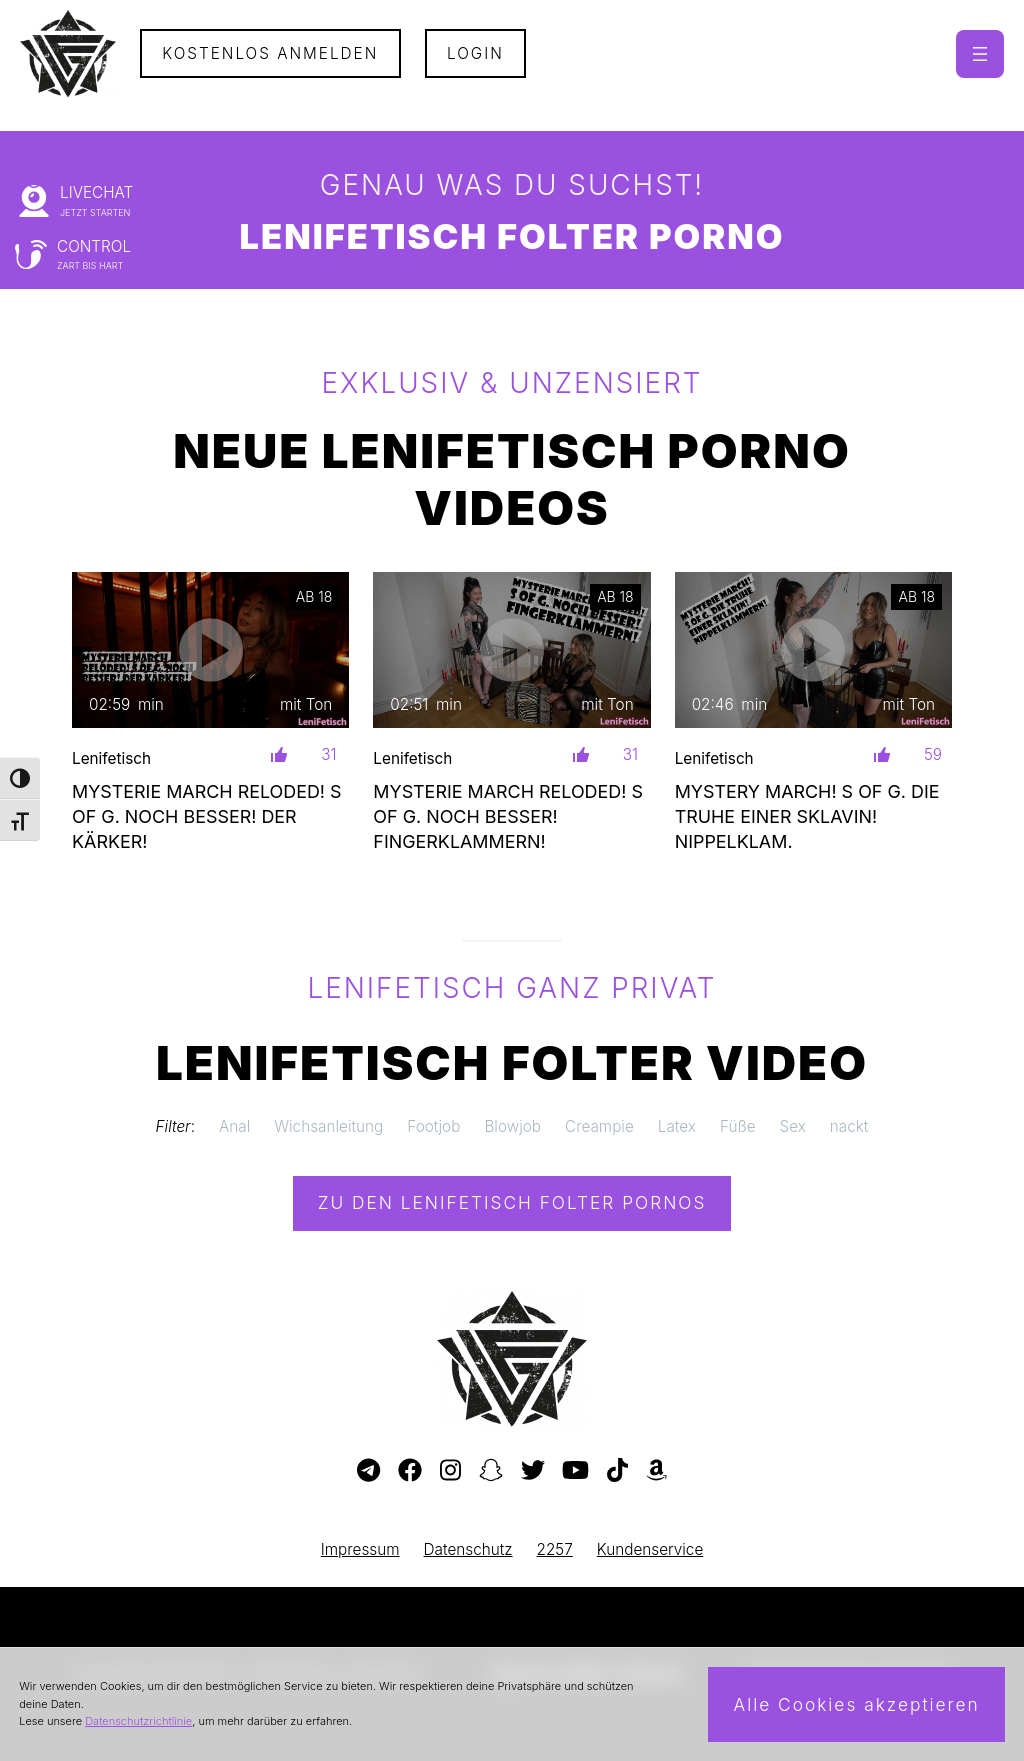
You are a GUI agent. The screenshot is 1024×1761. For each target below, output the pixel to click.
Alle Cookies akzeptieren (856, 1704)
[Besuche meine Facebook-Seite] (410, 1471)
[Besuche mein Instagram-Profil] (450, 1471)
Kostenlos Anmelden (270, 53)
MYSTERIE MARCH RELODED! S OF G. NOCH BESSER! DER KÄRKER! (207, 816)
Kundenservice (650, 1549)
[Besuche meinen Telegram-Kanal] (368, 1471)
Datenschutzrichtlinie (138, 1721)
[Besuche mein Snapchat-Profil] (491, 1471)
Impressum (360, 1549)
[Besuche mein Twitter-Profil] (533, 1471)
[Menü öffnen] (980, 54)
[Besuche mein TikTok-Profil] (617, 1471)
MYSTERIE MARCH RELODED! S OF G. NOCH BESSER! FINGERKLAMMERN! (508, 816)
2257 (555, 1549)
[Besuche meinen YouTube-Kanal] (575, 1471)
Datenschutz (468, 1549)
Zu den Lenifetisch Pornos (512, 1202)
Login (475, 53)
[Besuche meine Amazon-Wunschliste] (656, 1471)
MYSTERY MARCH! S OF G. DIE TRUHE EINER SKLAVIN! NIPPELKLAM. (807, 816)
